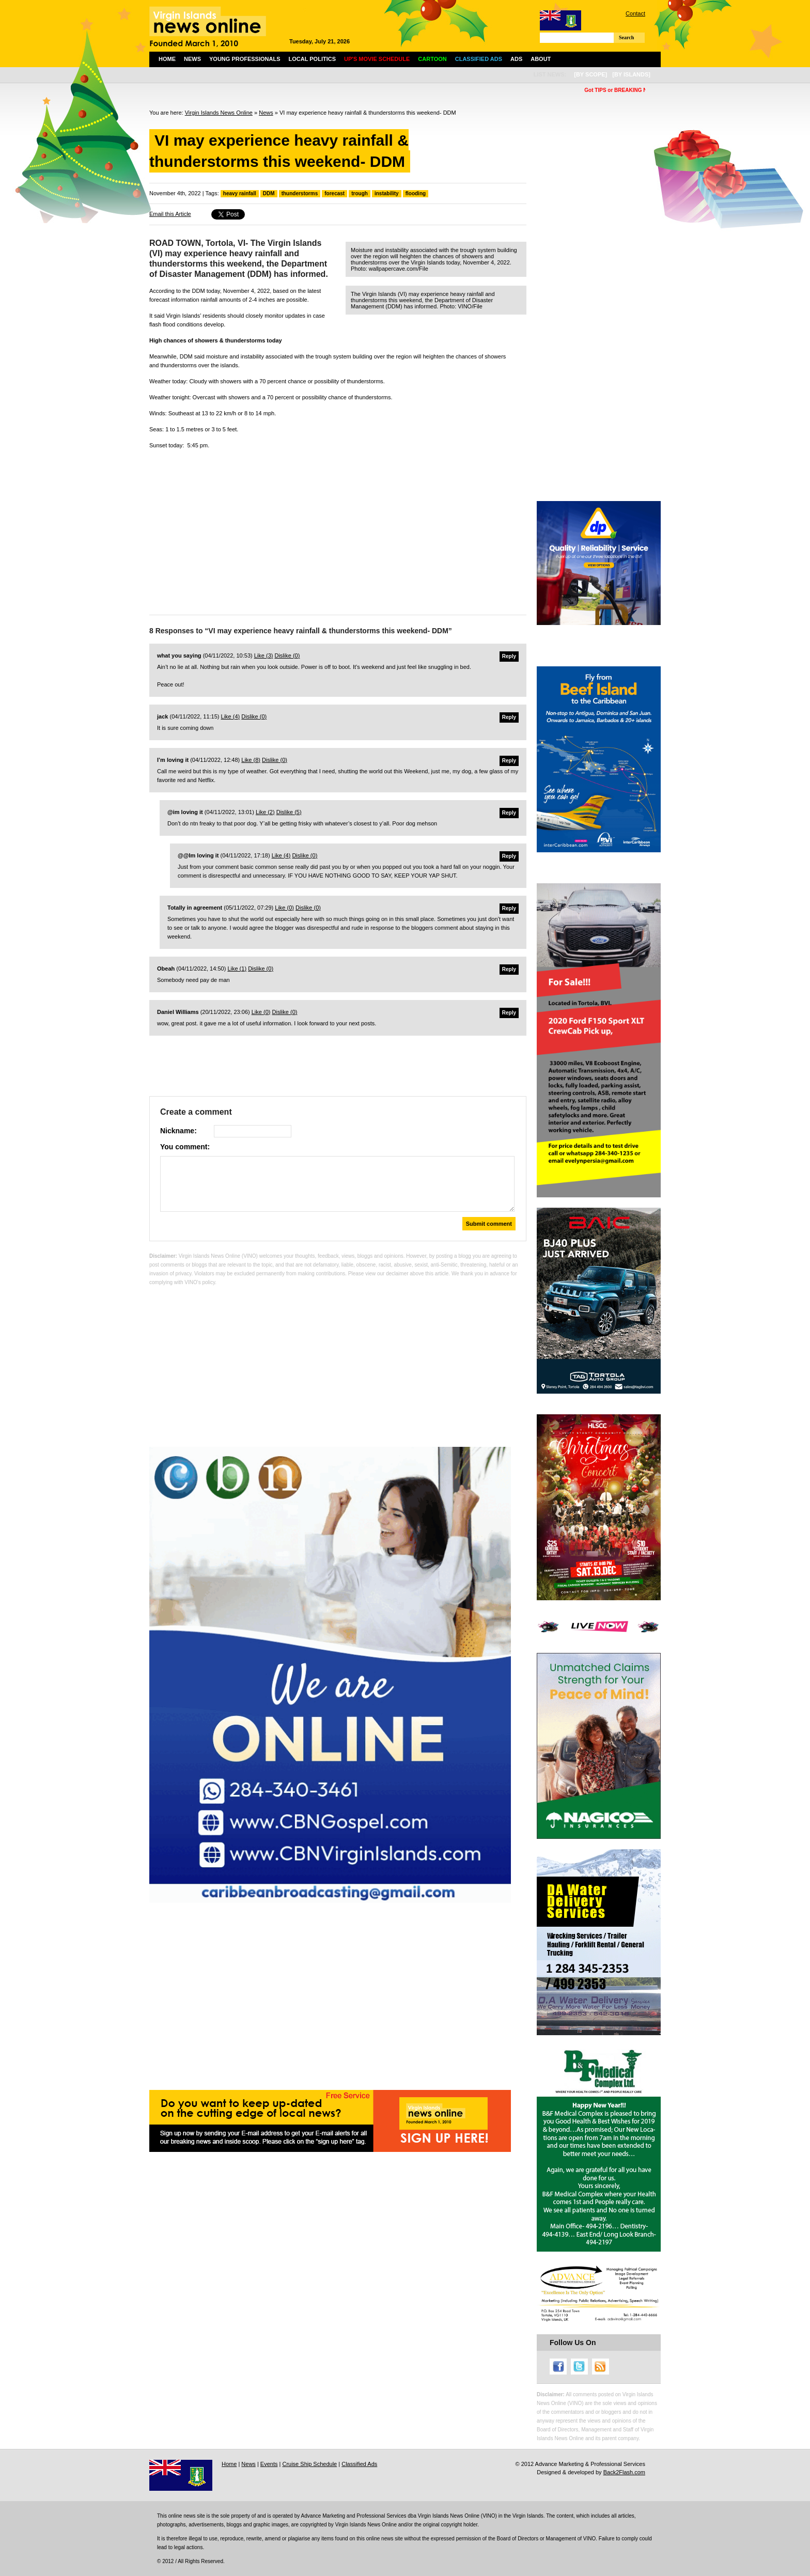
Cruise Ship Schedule (309, 2464)
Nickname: (178, 1131)
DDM (269, 193)
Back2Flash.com (624, 2472)
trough (359, 193)
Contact (635, 13)
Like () (263, 655)
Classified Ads (359, 2464)
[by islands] (631, 74)
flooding (416, 193)
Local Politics (312, 59)
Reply (509, 656)
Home (167, 59)
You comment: (185, 1147)
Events (269, 2464)
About (541, 59)
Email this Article (170, 214)
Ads (516, 59)
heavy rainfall (239, 193)
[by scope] (590, 74)
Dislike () (287, 655)
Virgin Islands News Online (219, 113)
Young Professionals (245, 59)
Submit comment (489, 1224)
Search (626, 37)
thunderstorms (300, 193)
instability (387, 193)
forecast (334, 193)
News (192, 59)
